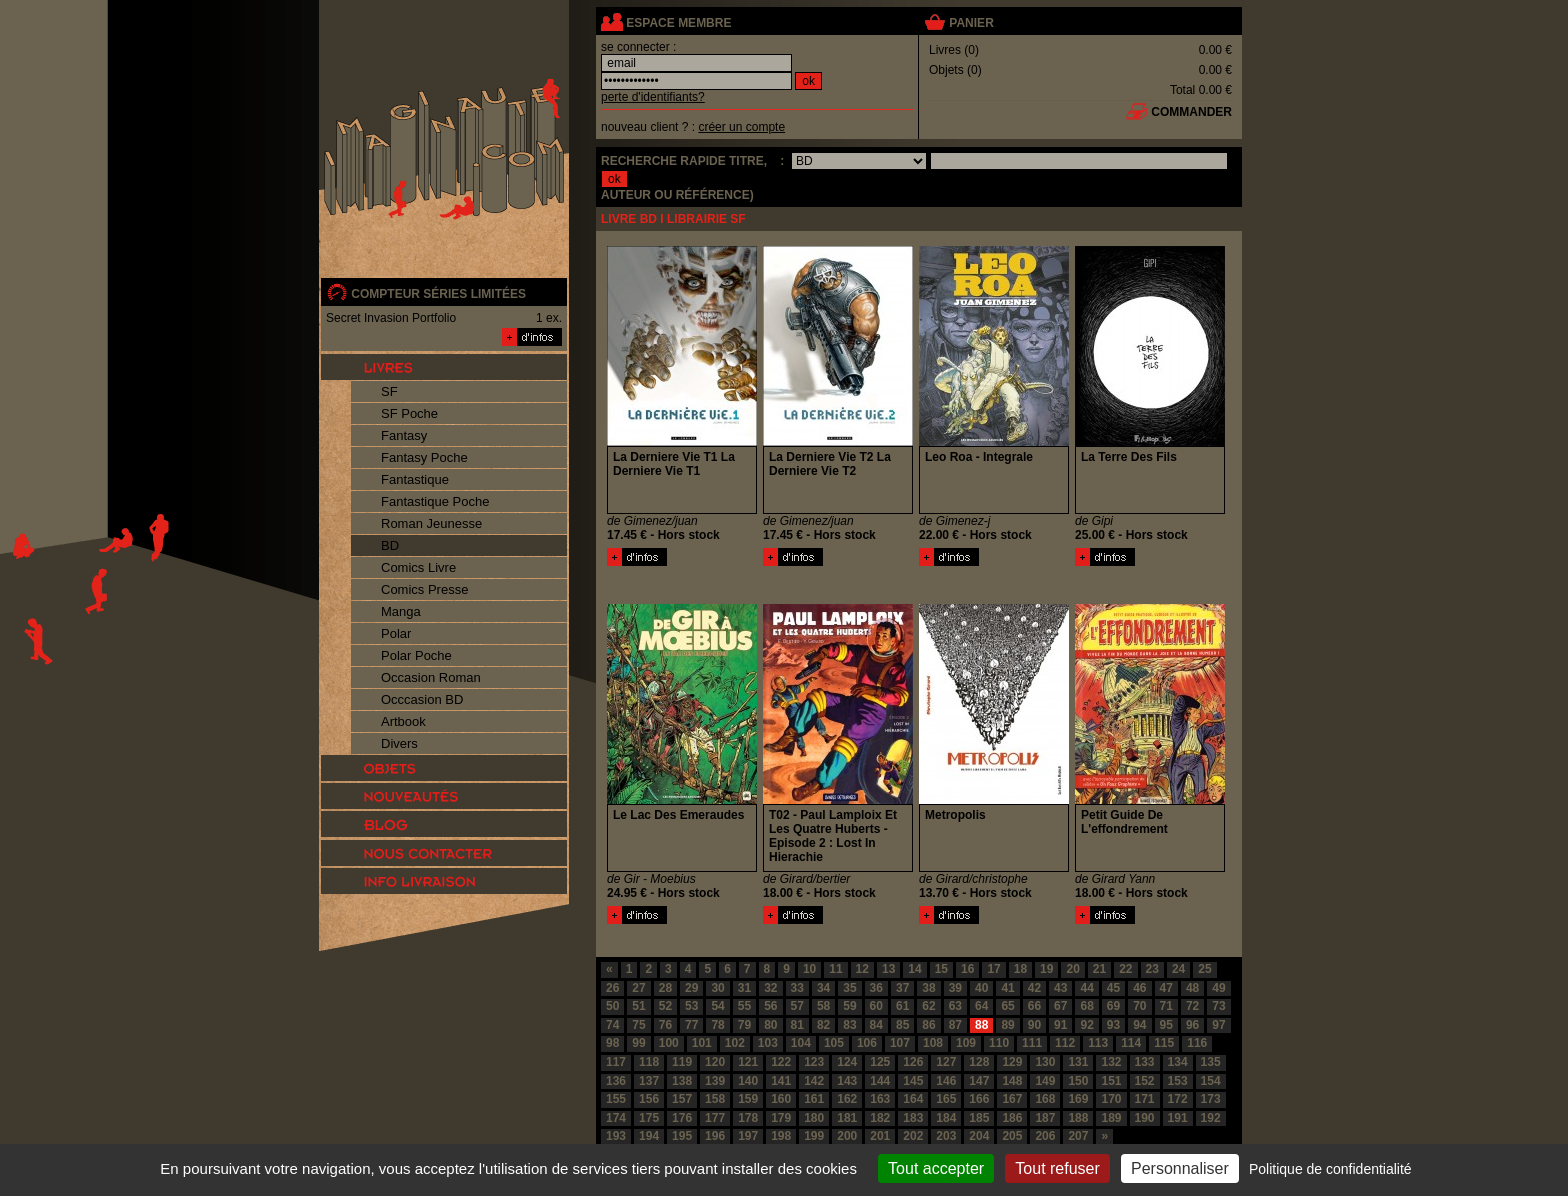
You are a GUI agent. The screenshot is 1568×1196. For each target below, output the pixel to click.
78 (717, 1025)
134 (1178, 1062)
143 (847, 1081)
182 (880, 1118)
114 (1131, 1043)
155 (616, 1099)
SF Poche (409, 413)
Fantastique (415, 479)
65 (1007, 1006)
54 (717, 1006)
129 (1012, 1062)
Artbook (403, 721)
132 (1111, 1062)
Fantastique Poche (435, 501)
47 (1166, 988)
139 (715, 1081)
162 (847, 1099)
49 (1218, 988)
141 (781, 1081)
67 (1060, 1006)
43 (1060, 988)
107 (900, 1043)
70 (1139, 1006)
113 (1098, 1043)
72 (1192, 1006)
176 (682, 1118)
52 (665, 1006)
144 (880, 1081)
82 (823, 1025)
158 (715, 1099)
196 (715, 1136)
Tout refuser (1057, 1168)
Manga (401, 611)
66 (1034, 1006)
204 (979, 1136)
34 (823, 988)
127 (946, 1062)
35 (849, 988)
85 (902, 1025)
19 (1046, 969)
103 (768, 1043)
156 (649, 1099)
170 (1111, 1099)
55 (744, 1006)
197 (748, 1136)
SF (389, 391)
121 (748, 1062)
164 (913, 1099)
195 (682, 1136)
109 (966, 1043)
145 (913, 1081)
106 (867, 1043)
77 (691, 1025)
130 (1045, 1062)
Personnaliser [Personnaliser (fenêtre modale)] (1180, 1168)
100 (669, 1043)
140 (748, 1081)
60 (876, 1006)
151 (1111, 1081)
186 (1012, 1118)
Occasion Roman (431, 677)
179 (781, 1118)
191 (1178, 1118)
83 (849, 1025)
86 (928, 1025)
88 (981, 1025)
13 (888, 969)
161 (814, 1099)
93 (1113, 1025)
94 (1139, 1025)
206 (1045, 1136)
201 (880, 1136)
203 (946, 1136)
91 (1060, 1025)
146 (946, 1081)
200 (847, 1136)
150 (1078, 1081)
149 (1045, 1081)
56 (770, 1006)
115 (1164, 1043)
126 (913, 1062)
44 (1086, 988)
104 (801, 1043)
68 (1086, 1006)
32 (770, 988)
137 (649, 1081)
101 (702, 1043)
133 (1145, 1062)
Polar (396, 633)
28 (665, 988)
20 (1072, 969)
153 (1178, 1081)
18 (1020, 969)
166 (979, 1099)
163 (880, 1099)
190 (1145, 1118)
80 (770, 1025)
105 (834, 1043)
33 (797, 988)
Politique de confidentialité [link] (1330, 1169)
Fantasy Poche (424, 457)
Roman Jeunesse (431, 523)
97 (1218, 1025)
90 (1034, 1025)
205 (1012, 1136)
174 (616, 1118)
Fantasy (404, 435)
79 (744, 1025)
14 (914, 969)
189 (1111, 1118)
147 (979, 1081)
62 (928, 1006)
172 (1178, 1099)
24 (1178, 969)
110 (999, 1043)
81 (797, 1025)
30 (717, 988)
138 (682, 1081)
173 (1211, 1099)
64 (981, 1006)
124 (847, 1062)
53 (691, 1006)
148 (1012, 1081)
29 (691, 988)
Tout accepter (936, 1168)
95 (1166, 1025)
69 (1113, 1006)
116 (1197, 1043)
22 (1125, 969)
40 (981, 988)
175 (649, 1118)
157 (682, 1099)
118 (649, 1062)
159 (748, 1099)
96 (1192, 1025)
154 (1211, 1081)
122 (781, 1062)
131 (1078, 1062)
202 (913, 1136)
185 (979, 1118)
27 (638, 988)
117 (616, 1062)
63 (955, 1006)
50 (612, 1006)
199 (814, 1136)
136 (616, 1081)
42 (1034, 988)
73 (1218, 1006)
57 (797, 1006)
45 (1113, 988)
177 (715, 1118)
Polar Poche (416, 655)
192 (1211, 1118)
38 (928, 988)
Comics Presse (424, 589)
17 (993, 969)
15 (941, 969)
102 (735, 1043)
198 (781, 1136)
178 (748, 1118)
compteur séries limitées (438, 294)
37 (902, 988)
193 (616, 1136)
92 (1086, 1025)
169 (1078, 1099)
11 (835, 969)
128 (979, 1062)
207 (1078, 1136)
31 (744, 988)
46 (1139, 988)
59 (849, 1006)
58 (823, 1006)
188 (1078, 1118)
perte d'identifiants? (653, 97)
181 (847, 1118)
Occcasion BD (422, 699)
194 (649, 1136)
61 (902, 1006)
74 (612, 1025)
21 (1099, 969)
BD (390, 545)
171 (1145, 1099)
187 (1045, 1118)
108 (933, 1043)
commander (1191, 112)
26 (612, 988)
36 (876, 988)
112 (1065, 1043)
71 (1166, 1006)
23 (1152, 969)
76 (665, 1025)
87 (955, 1025)
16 (967, 969)
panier (971, 23)
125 (880, 1062)
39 (955, 988)
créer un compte (741, 127)
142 (814, 1081)
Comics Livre (418, 567)
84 (876, 1025)
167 (1012, 1099)
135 (1211, 1062)
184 (946, 1118)
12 (862, 969)
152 (1145, 1081)
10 (809, 969)
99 (638, 1043)
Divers (399, 743)
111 (1032, 1043)
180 (814, 1118)
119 (682, 1062)
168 (1045, 1099)
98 (612, 1043)
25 (1204, 969)
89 (1007, 1025)
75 (638, 1025)
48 (1192, 988)
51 (638, 1006)
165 (946, 1099)
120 (715, 1062)
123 (814, 1062)
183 (913, 1118)
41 (1007, 988)
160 (781, 1099)
